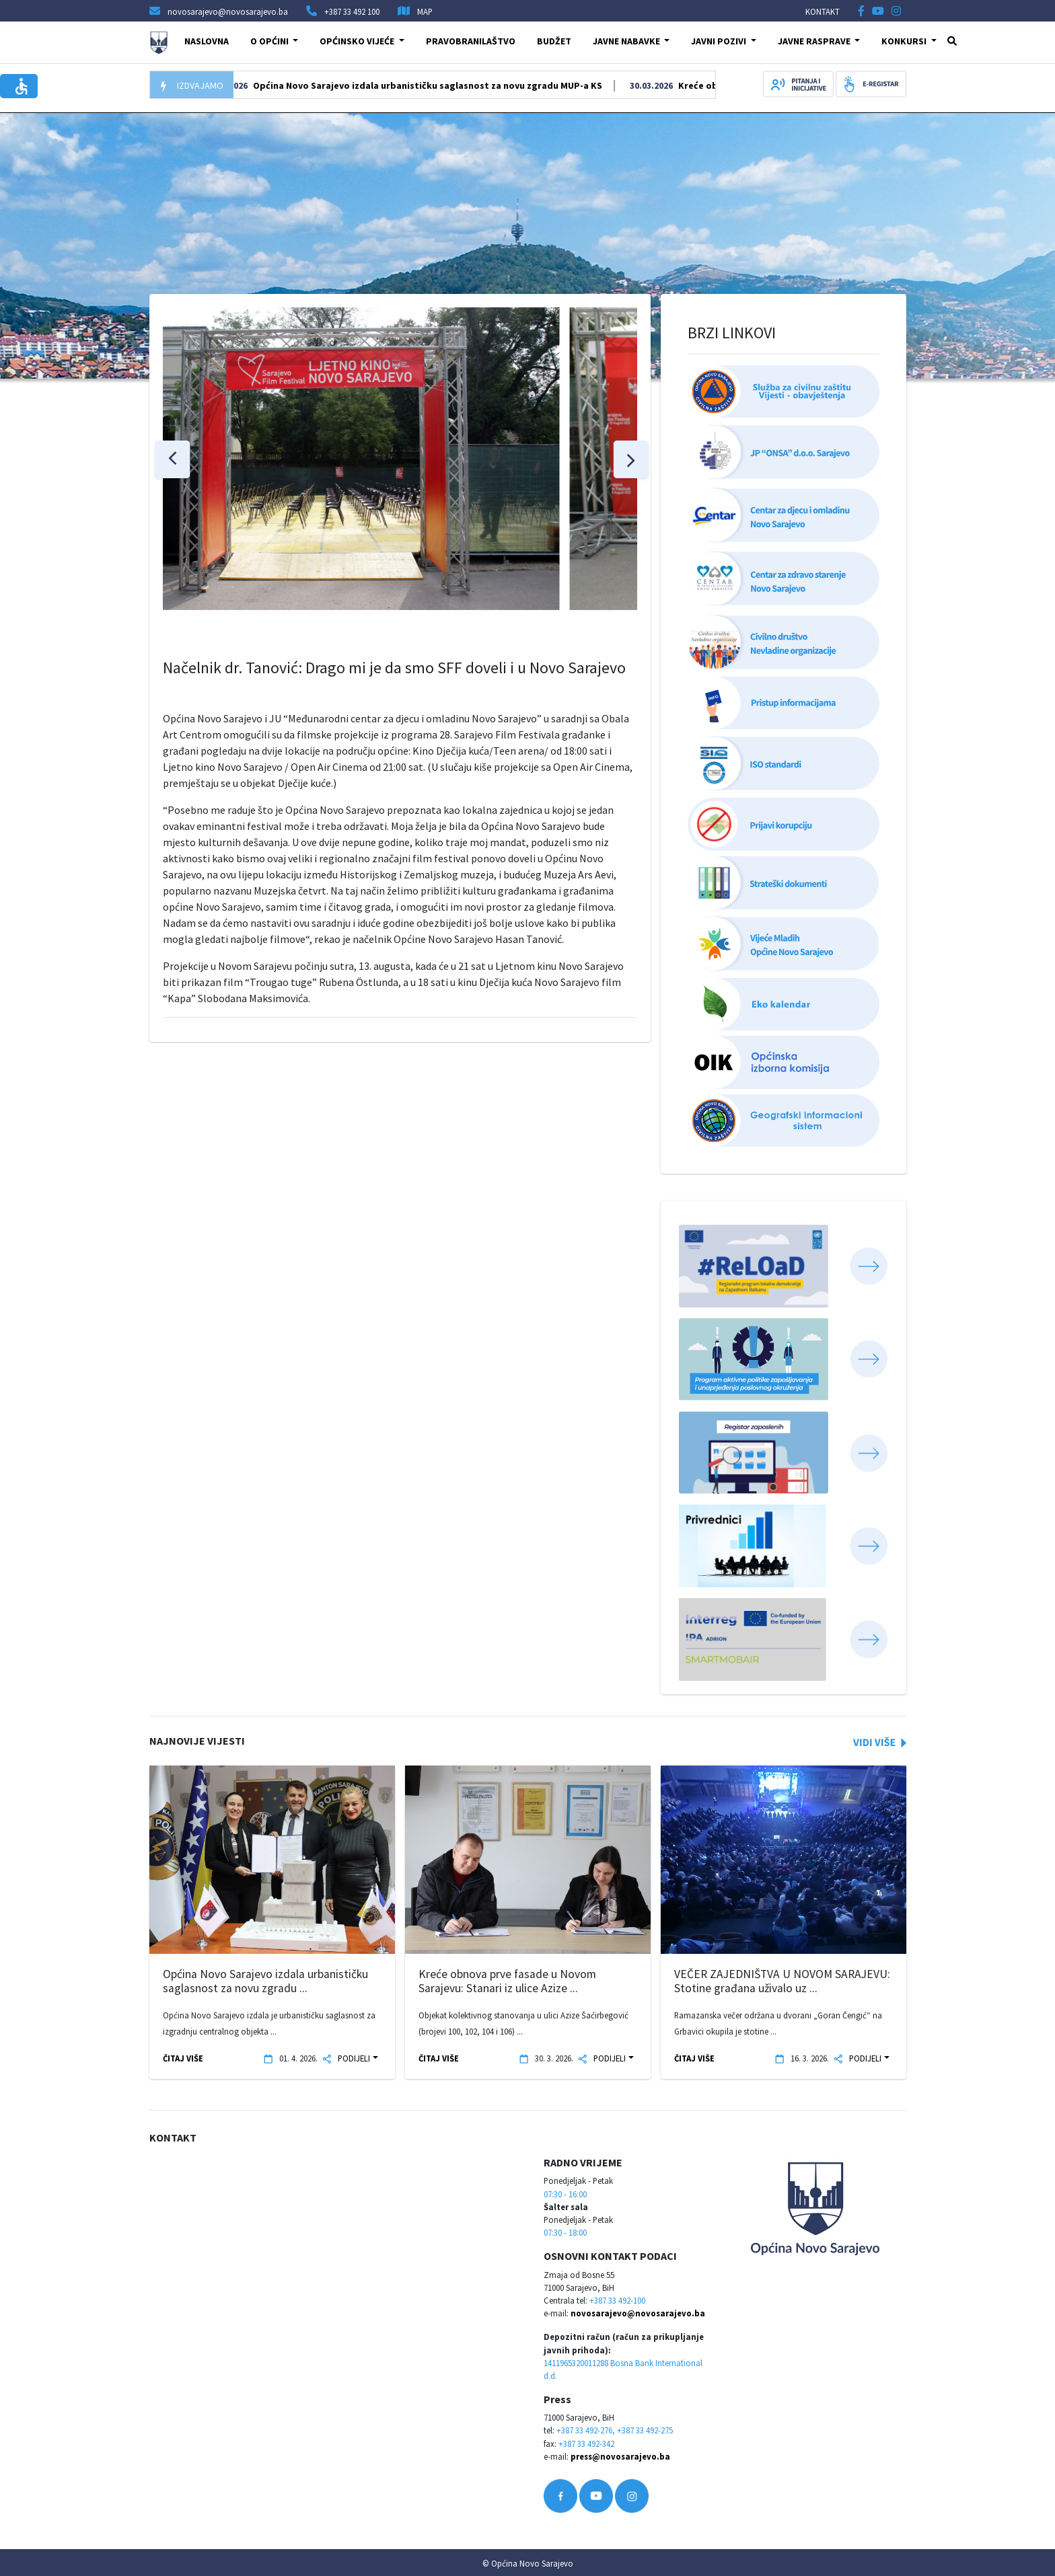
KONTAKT (822, 11)
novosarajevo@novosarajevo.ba (638, 2313)
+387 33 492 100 (351, 11)
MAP (425, 11)
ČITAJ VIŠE (183, 2058)
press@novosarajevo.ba (620, 2456)
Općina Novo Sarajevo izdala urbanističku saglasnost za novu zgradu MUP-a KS (477, 85)
